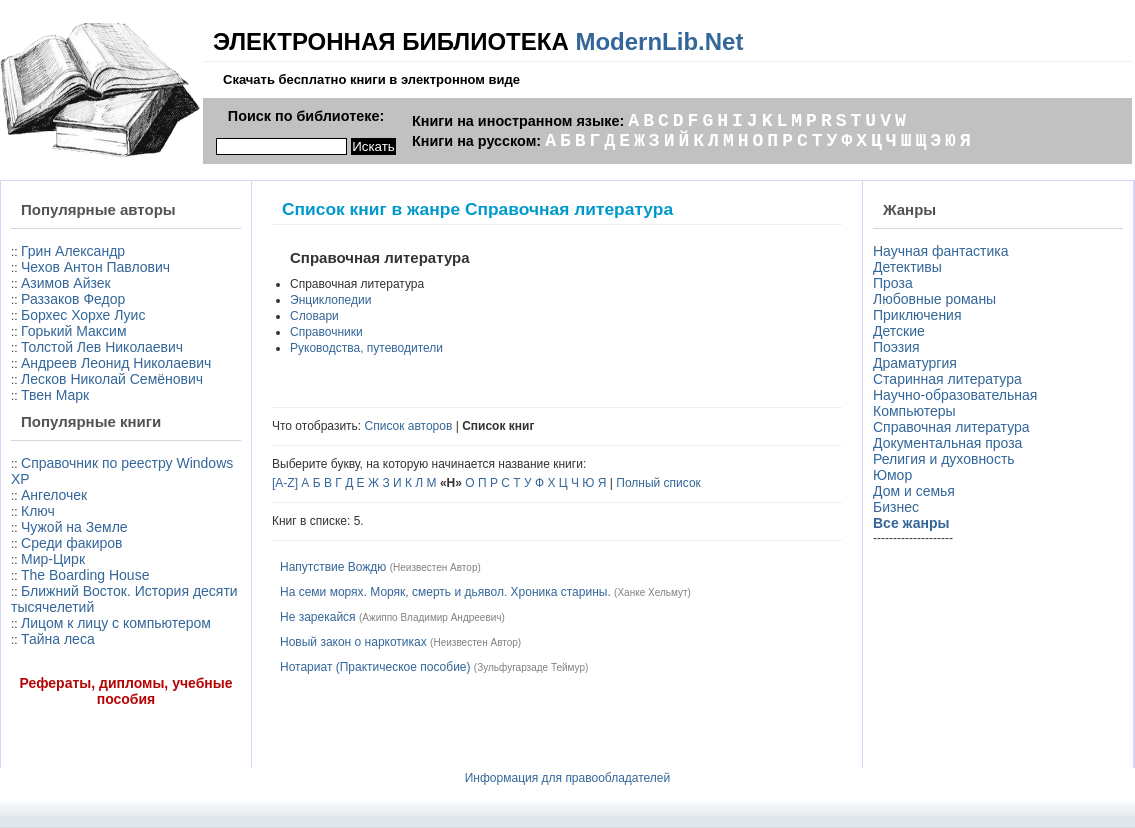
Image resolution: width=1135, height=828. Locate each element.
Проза (893, 283)
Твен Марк (55, 395)
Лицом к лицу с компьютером (116, 623)
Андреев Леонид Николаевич (116, 363)
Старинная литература (947, 379)
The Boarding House (85, 575)
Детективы (907, 267)
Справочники (326, 332)
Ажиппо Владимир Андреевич (431, 617)
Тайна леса (58, 639)
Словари (314, 316)
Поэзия (896, 347)
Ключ (38, 511)
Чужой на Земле (74, 527)
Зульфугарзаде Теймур (531, 667)
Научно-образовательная (955, 395)
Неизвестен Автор (435, 567)
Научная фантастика (941, 251)
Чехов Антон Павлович (95, 267)
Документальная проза (947, 443)
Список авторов (409, 426)
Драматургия (915, 363)
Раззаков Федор (73, 299)
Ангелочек (54, 495)
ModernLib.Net (659, 41)
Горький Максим (74, 331)
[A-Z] (285, 483)
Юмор (892, 475)
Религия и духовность (944, 459)
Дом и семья (914, 491)
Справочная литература (951, 427)
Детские (899, 331)
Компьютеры (914, 411)
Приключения (917, 315)
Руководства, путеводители (366, 348)
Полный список (658, 483)
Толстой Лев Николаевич (102, 347)
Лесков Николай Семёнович (112, 379)
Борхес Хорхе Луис (83, 315)
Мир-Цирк (53, 559)
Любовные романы (934, 299)
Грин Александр (73, 251)
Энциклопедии (330, 300)
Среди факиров (72, 543)
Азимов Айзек (66, 283)
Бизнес (896, 507)
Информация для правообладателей (568, 778)
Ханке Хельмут (652, 592)
